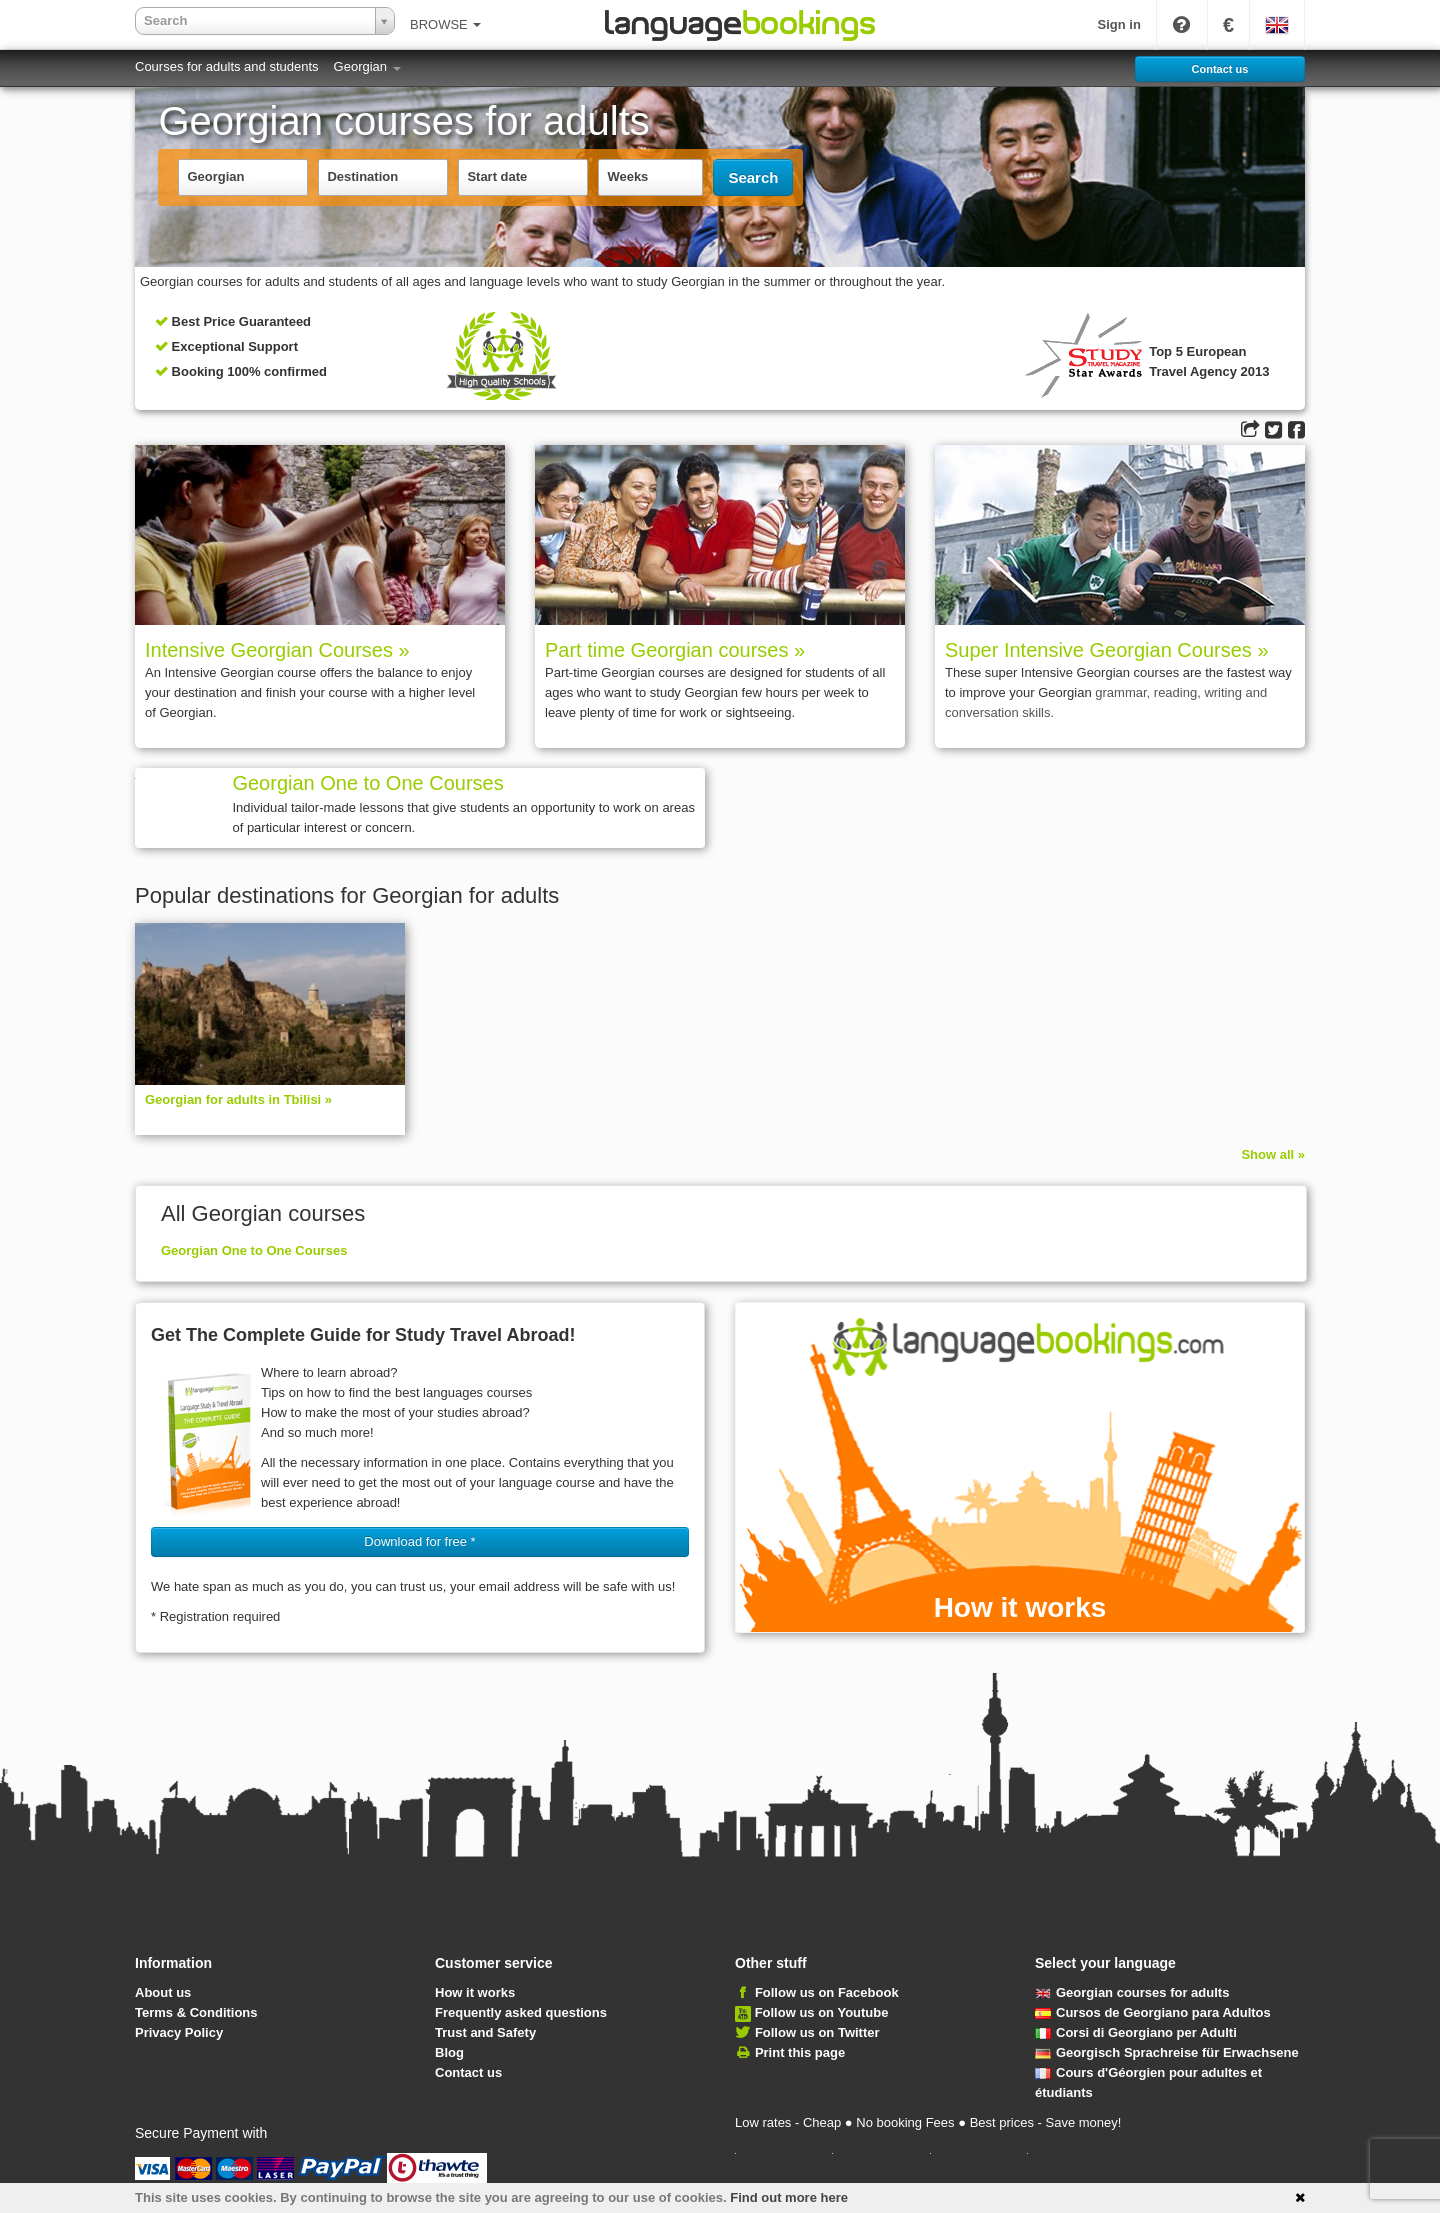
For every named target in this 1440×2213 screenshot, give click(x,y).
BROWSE (445, 24)
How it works (475, 1992)
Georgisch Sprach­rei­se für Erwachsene (1167, 2052)
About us (163, 1992)
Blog (449, 2052)
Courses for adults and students (227, 66)
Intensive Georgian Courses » (277, 650)
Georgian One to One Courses (367, 783)
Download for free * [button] (419, 1541)
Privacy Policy (179, 2032)
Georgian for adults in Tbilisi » (238, 1099)
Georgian (367, 66)
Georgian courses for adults (1132, 1992)
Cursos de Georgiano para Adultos (1153, 2012)
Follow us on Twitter (817, 2032)
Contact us (468, 2072)
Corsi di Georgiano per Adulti (1136, 2032)
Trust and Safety (485, 2032)
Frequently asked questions (521, 2012)
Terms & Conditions (196, 2012)
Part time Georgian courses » (675, 650)
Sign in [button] (1119, 24)
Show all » (1273, 1154)
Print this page (800, 2052)
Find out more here (789, 2197)
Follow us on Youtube (822, 2012)
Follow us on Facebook (827, 1992)
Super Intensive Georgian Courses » (1107, 650)
